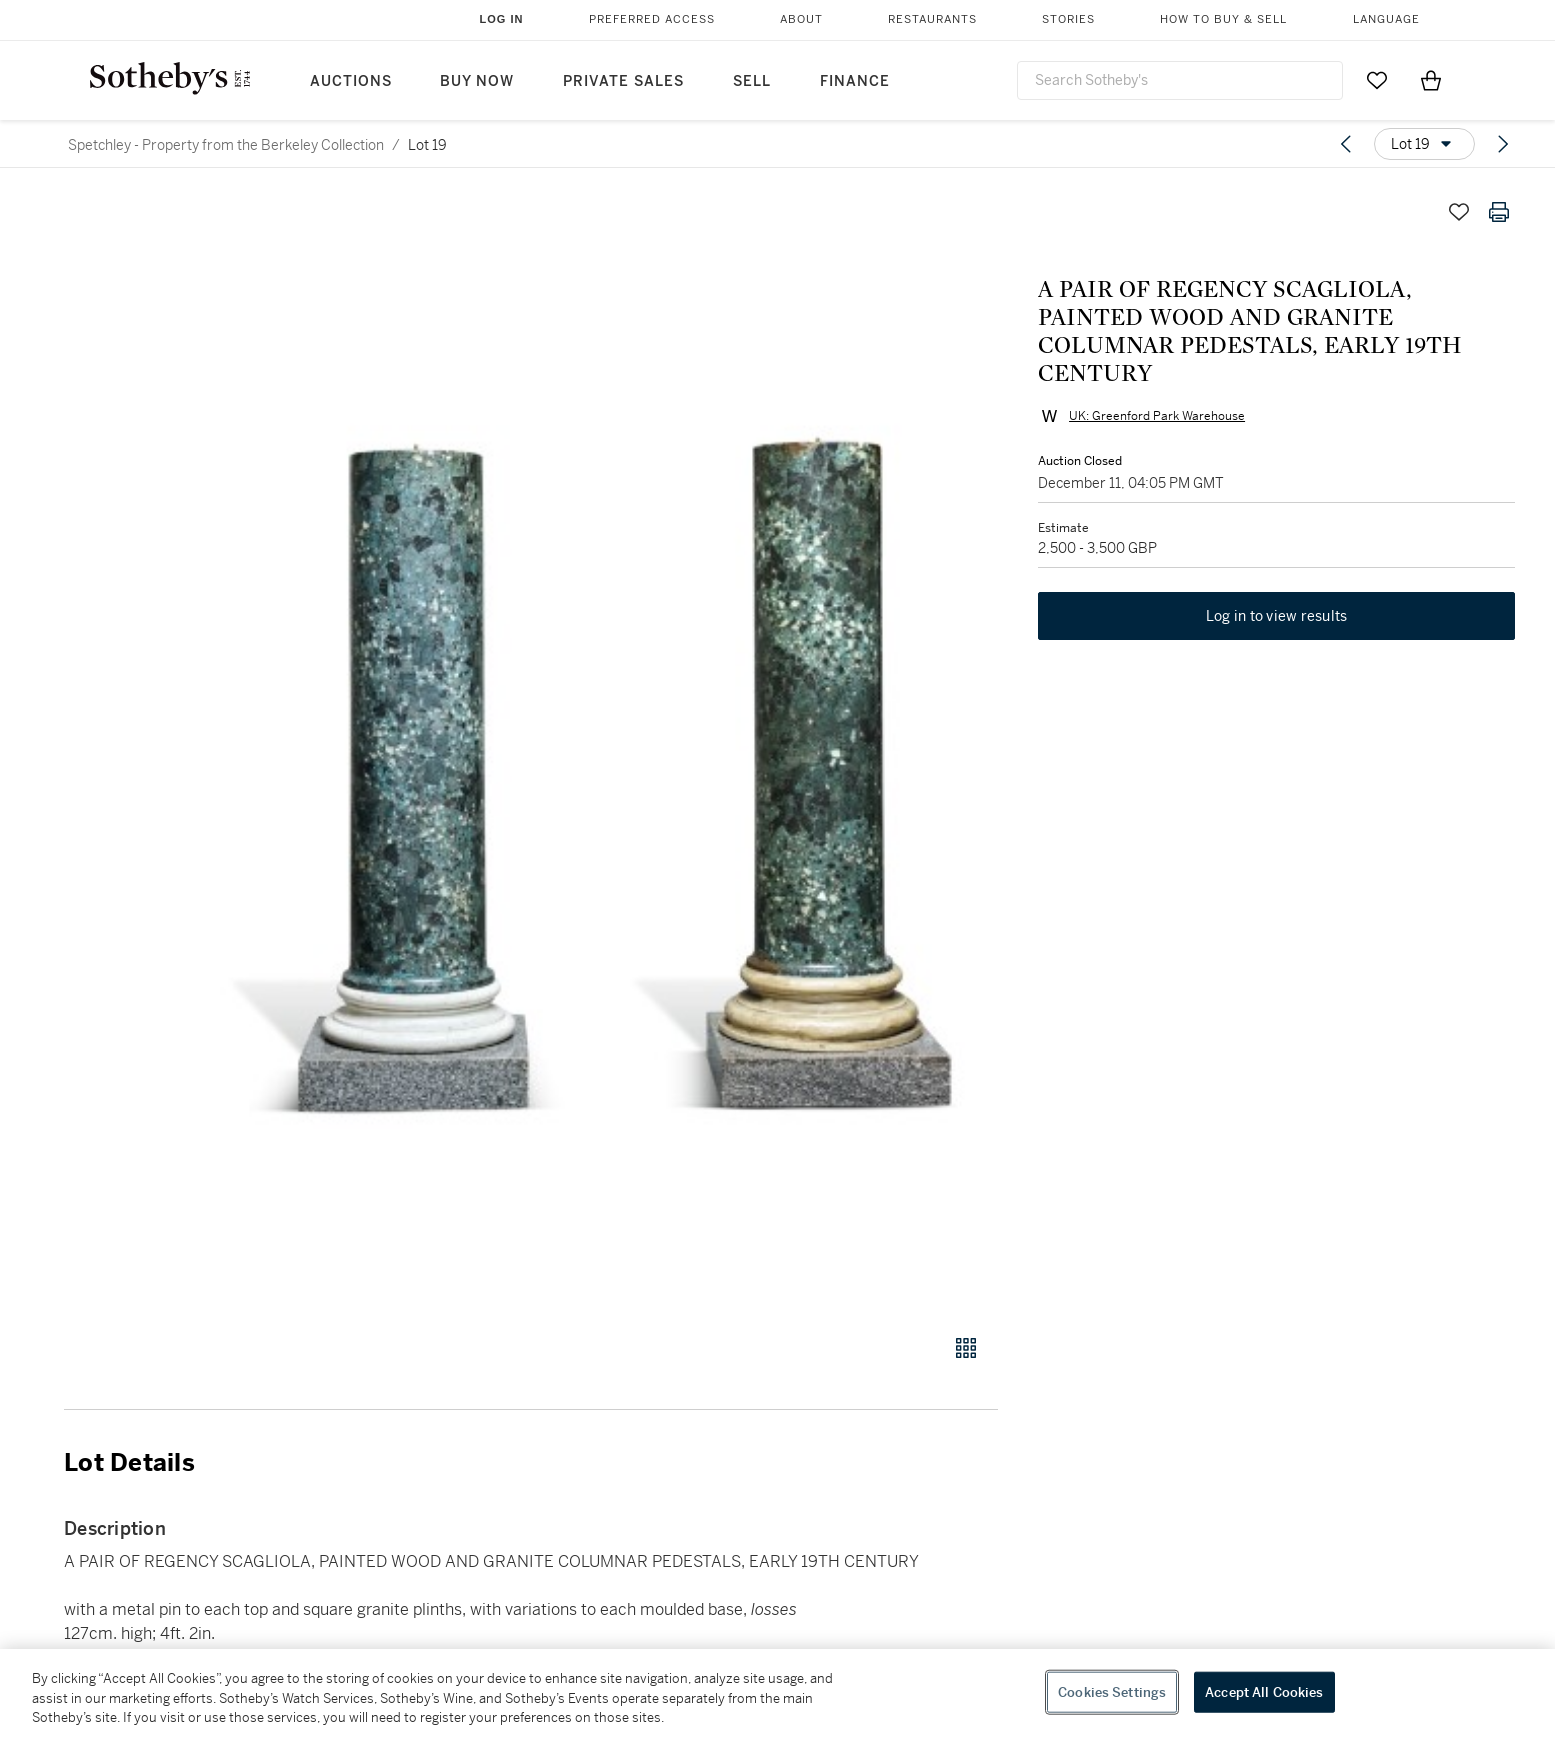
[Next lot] (1503, 144)
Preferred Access (652, 19)
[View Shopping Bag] (1431, 80)
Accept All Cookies (1264, 1691)
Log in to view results (1277, 616)
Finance (855, 81)
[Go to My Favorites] (1377, 80)
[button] (607, 752)
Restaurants (932, 19)
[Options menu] (1424, 144)
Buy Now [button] (477, 81)
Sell (752, 81)
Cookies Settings (1112, 1691)
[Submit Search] (1320, 80)
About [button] (801, 19)
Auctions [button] (351, 81)
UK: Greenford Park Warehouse (1157, 416)
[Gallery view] (966, 1348)
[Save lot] (1459, 212)
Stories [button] (1068, 19)
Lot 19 (427, 145)
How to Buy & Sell (1223, 19)
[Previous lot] (1346, 144)
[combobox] (1180, 80)
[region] (777, 1693)
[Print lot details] (1499, 212)
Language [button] (1386, 19)
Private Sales (623, 81)
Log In (502, 19)
